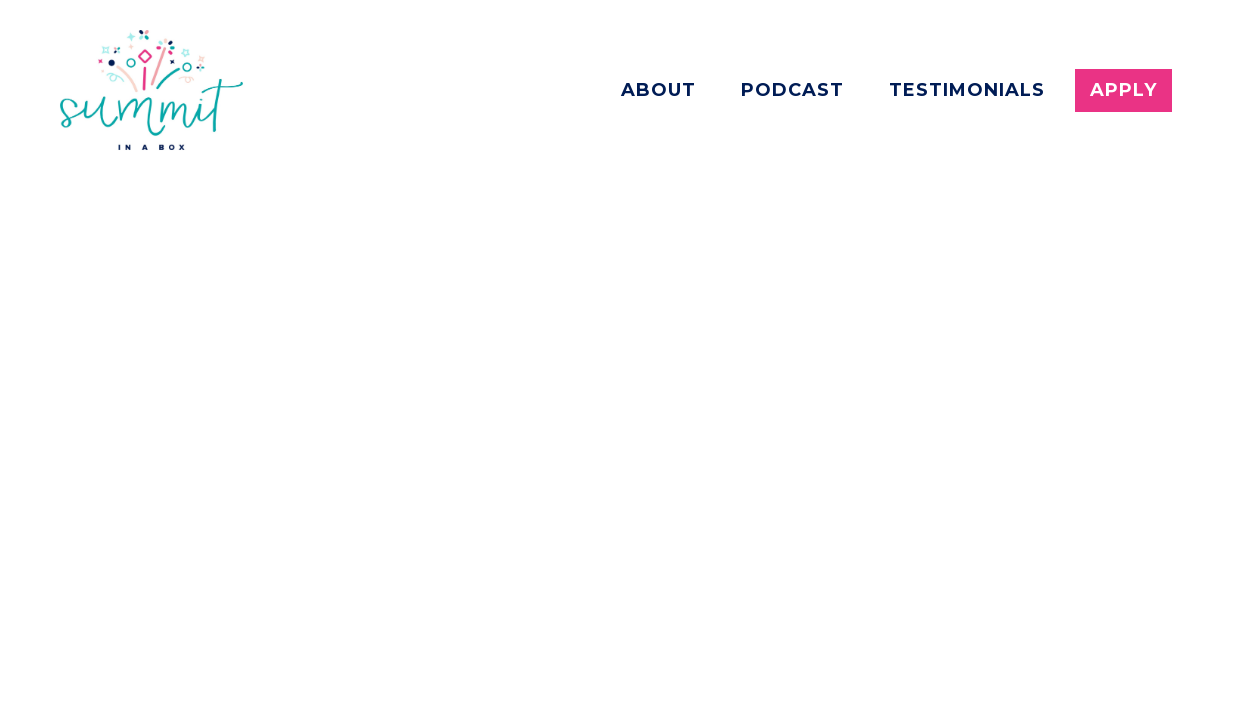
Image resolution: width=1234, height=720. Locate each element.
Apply (1123, 90)
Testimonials (967, 90)
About (658, 90)
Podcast (792, 90)
